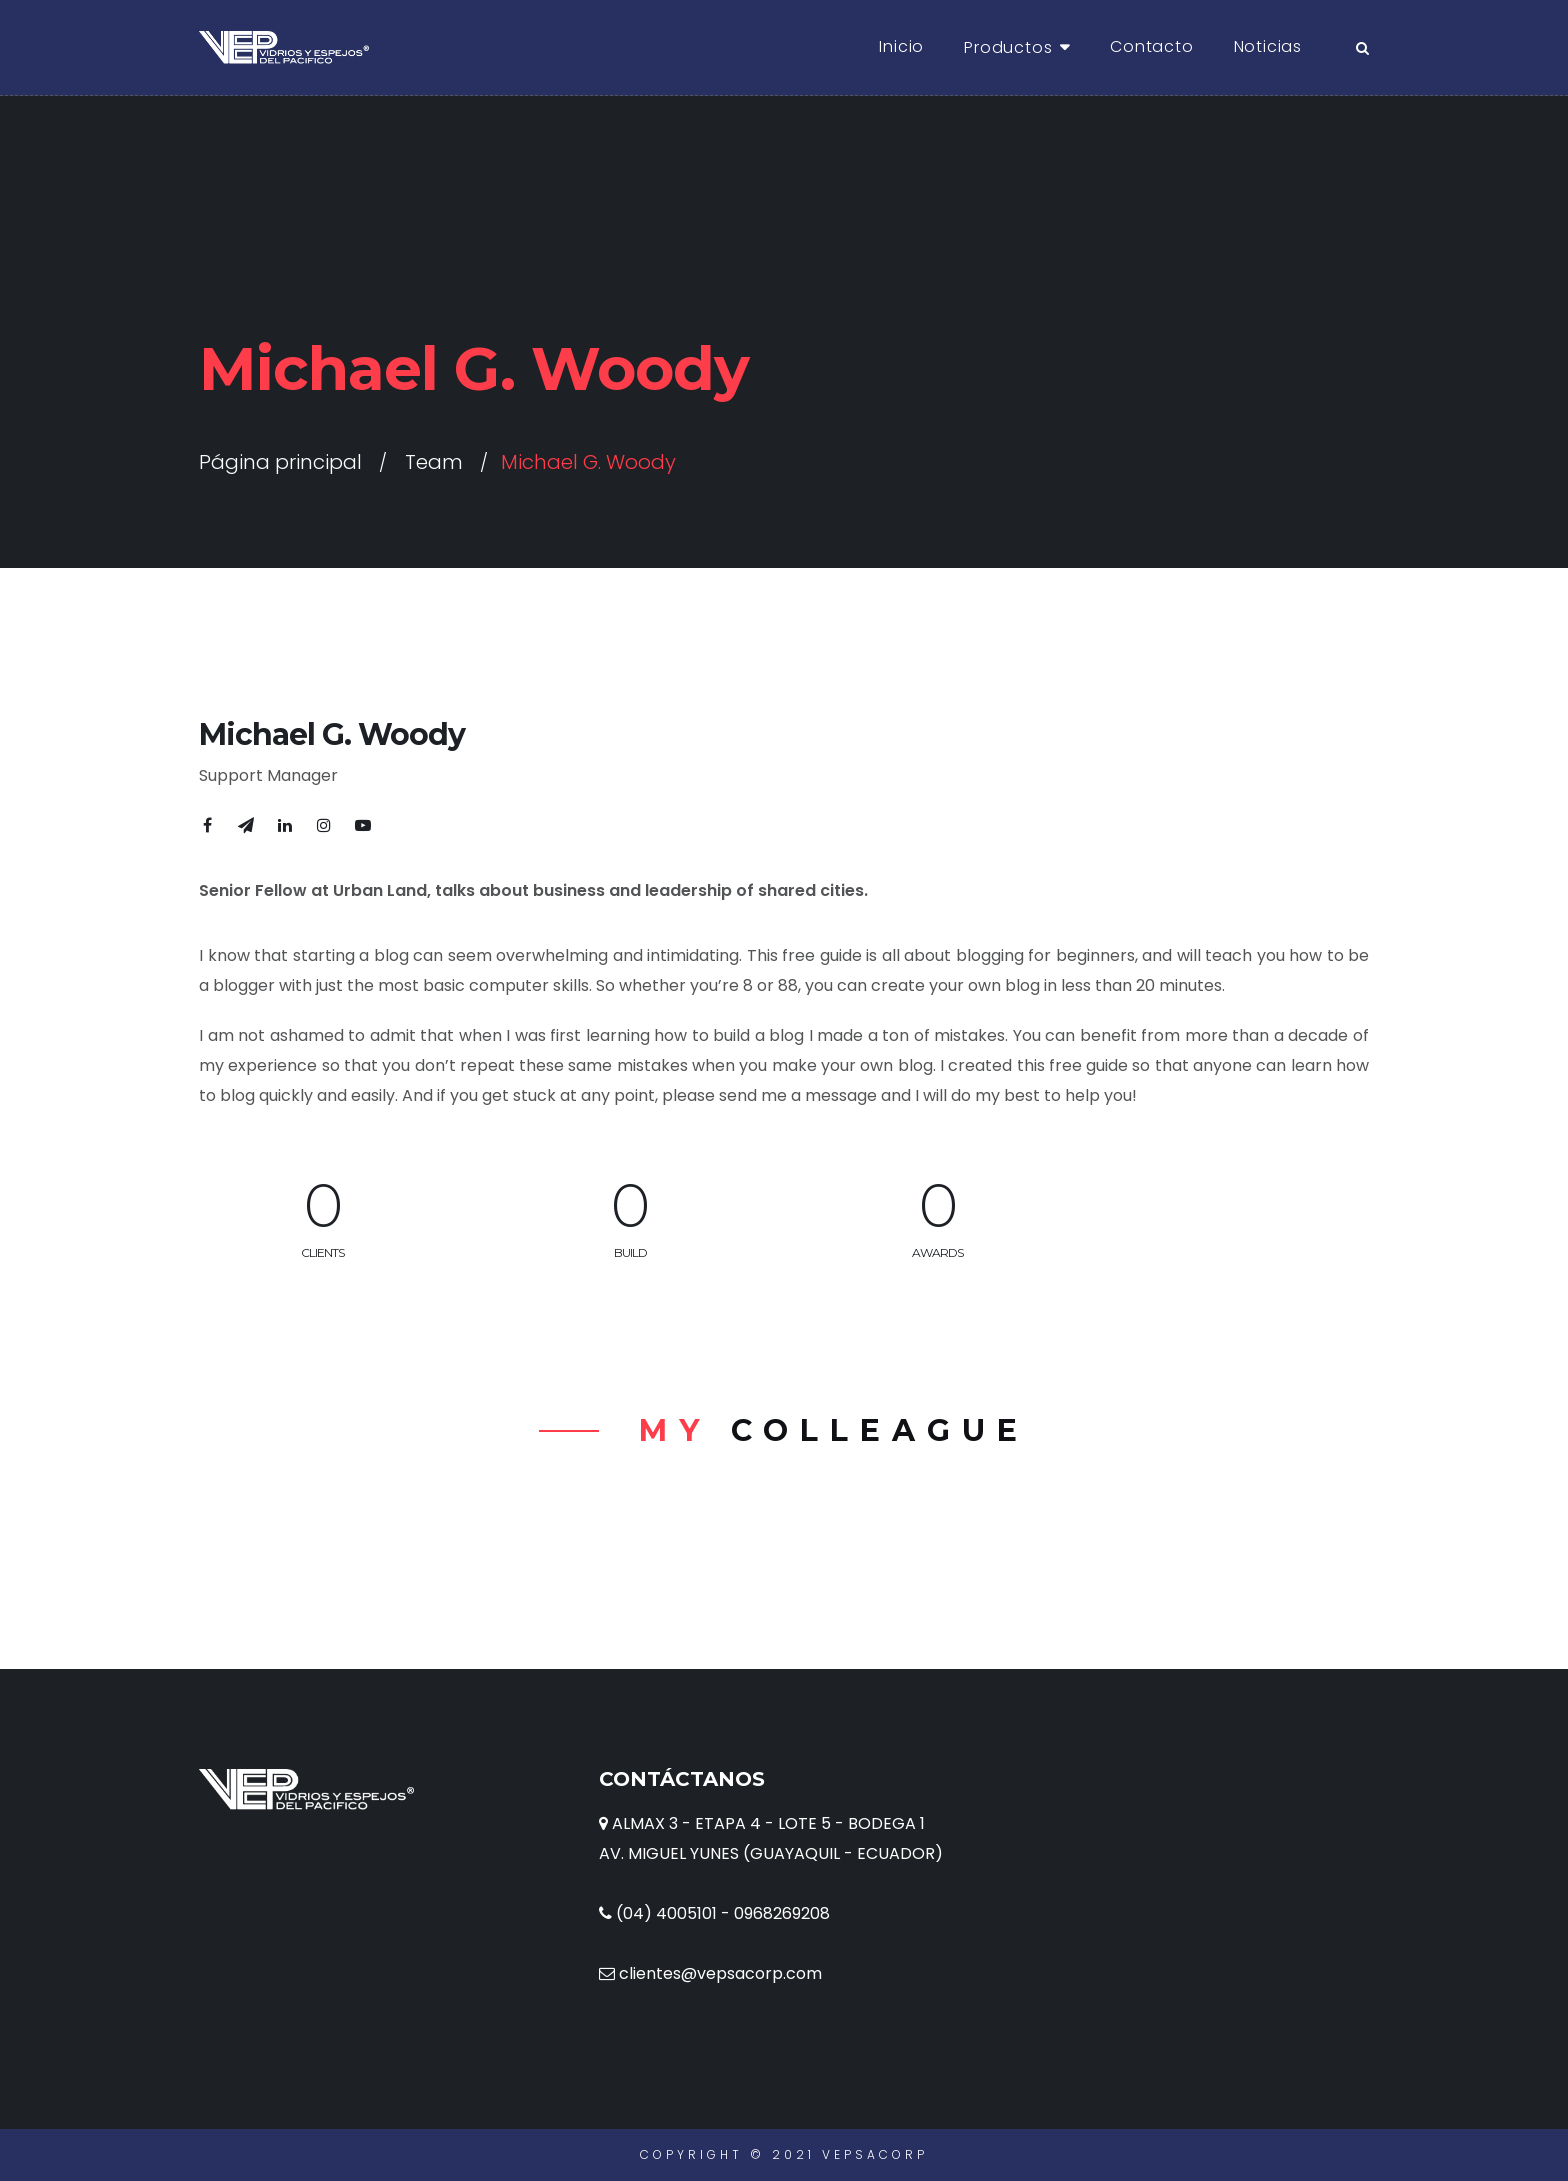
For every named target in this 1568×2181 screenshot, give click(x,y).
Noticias (1268, 46)
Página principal (280, 462)
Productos (1008, 47)
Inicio (901, 46)
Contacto (1151, 46)
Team (434, 462)
